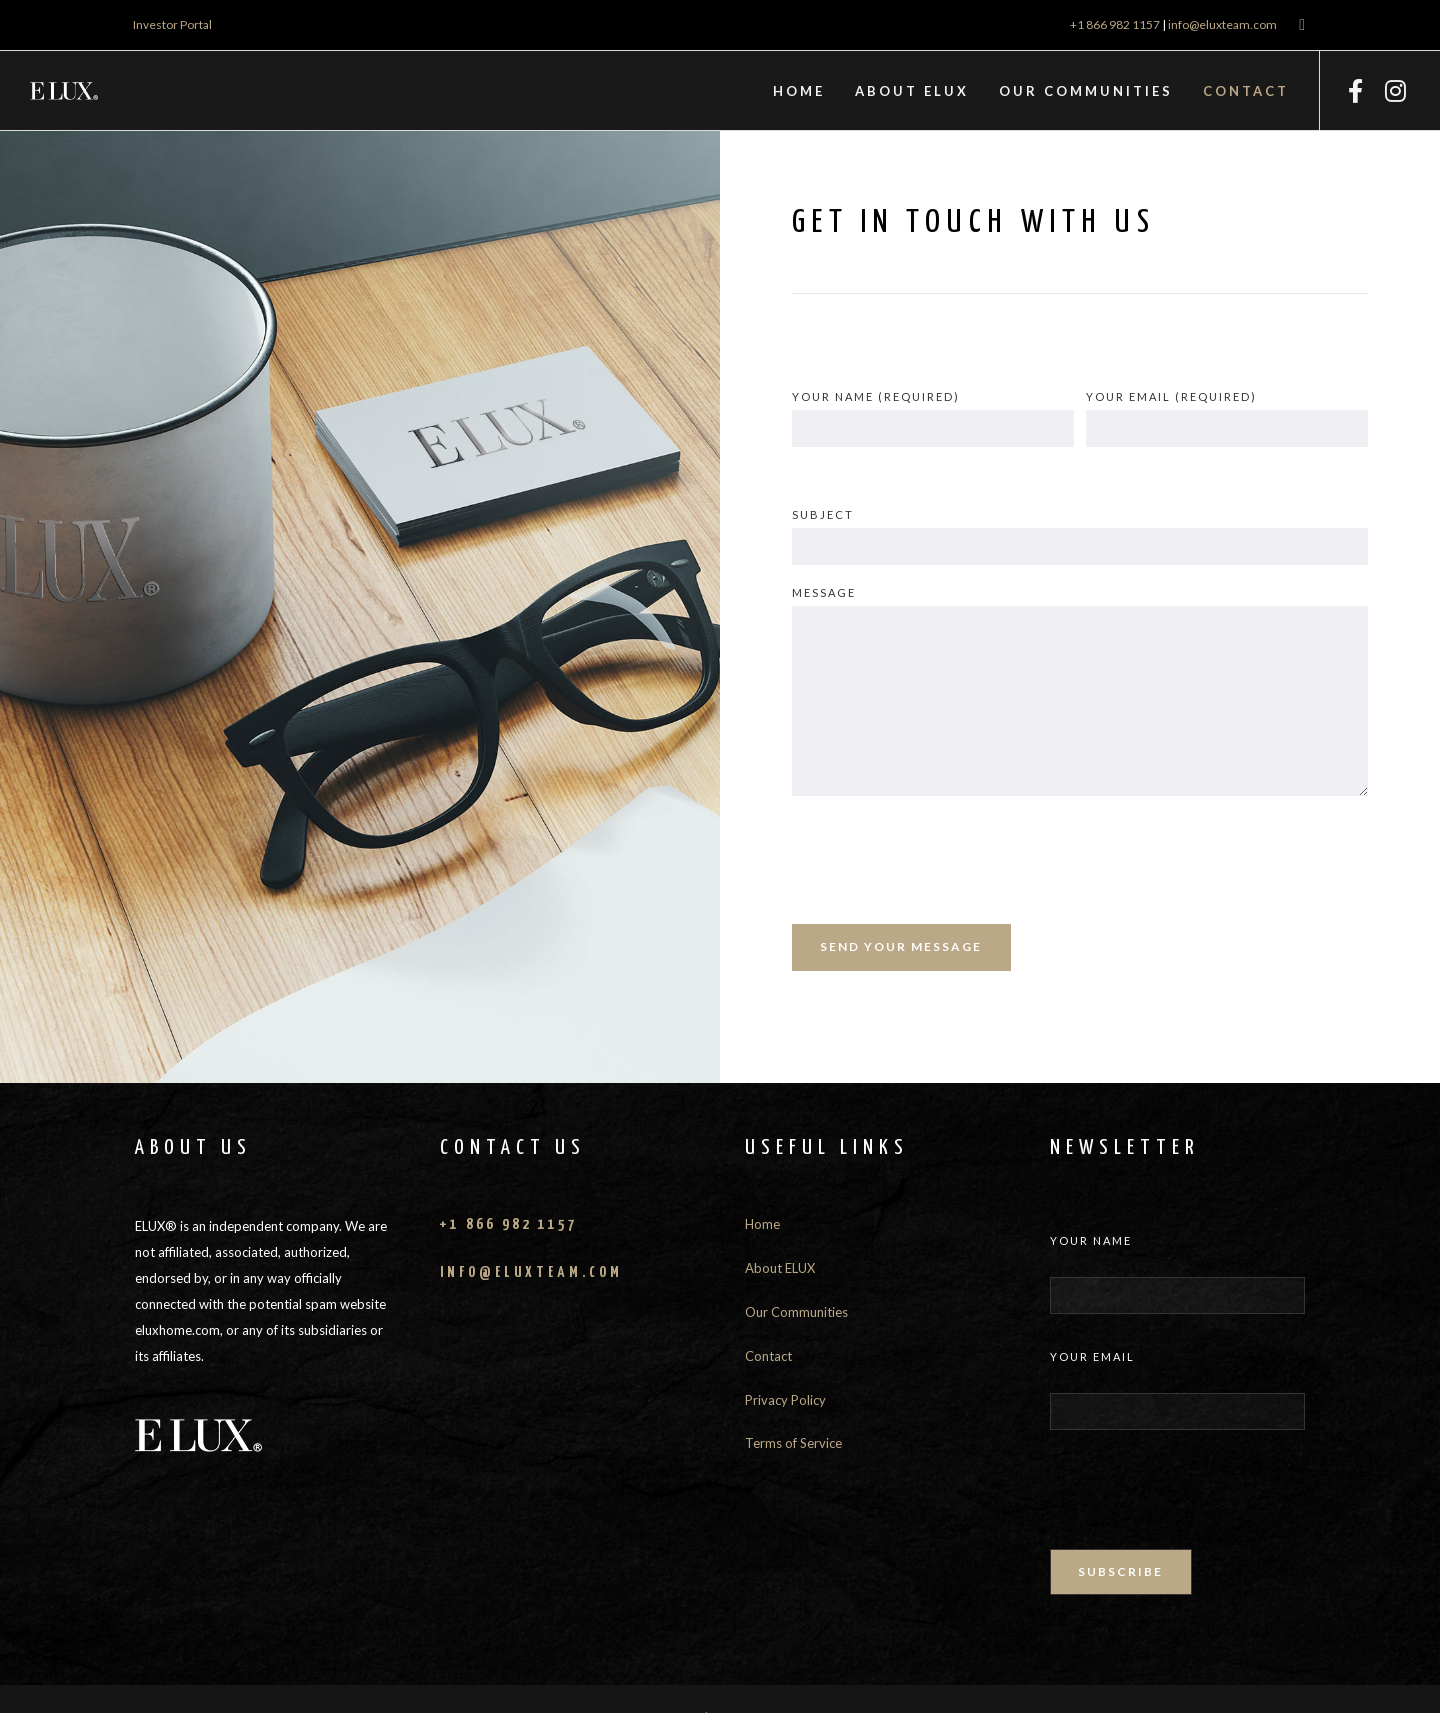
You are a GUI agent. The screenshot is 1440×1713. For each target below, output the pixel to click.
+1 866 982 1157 (1115, 24)
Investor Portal (172, 24)
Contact (768, 1356)
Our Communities (796, 1312)
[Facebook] (1355, 91)
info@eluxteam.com (1222, 24)
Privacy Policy (785, 1400)
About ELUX (780, 1268)
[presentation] (944, 859)
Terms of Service (793, 1443)
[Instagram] (1395, 91)
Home (762, 1224)
